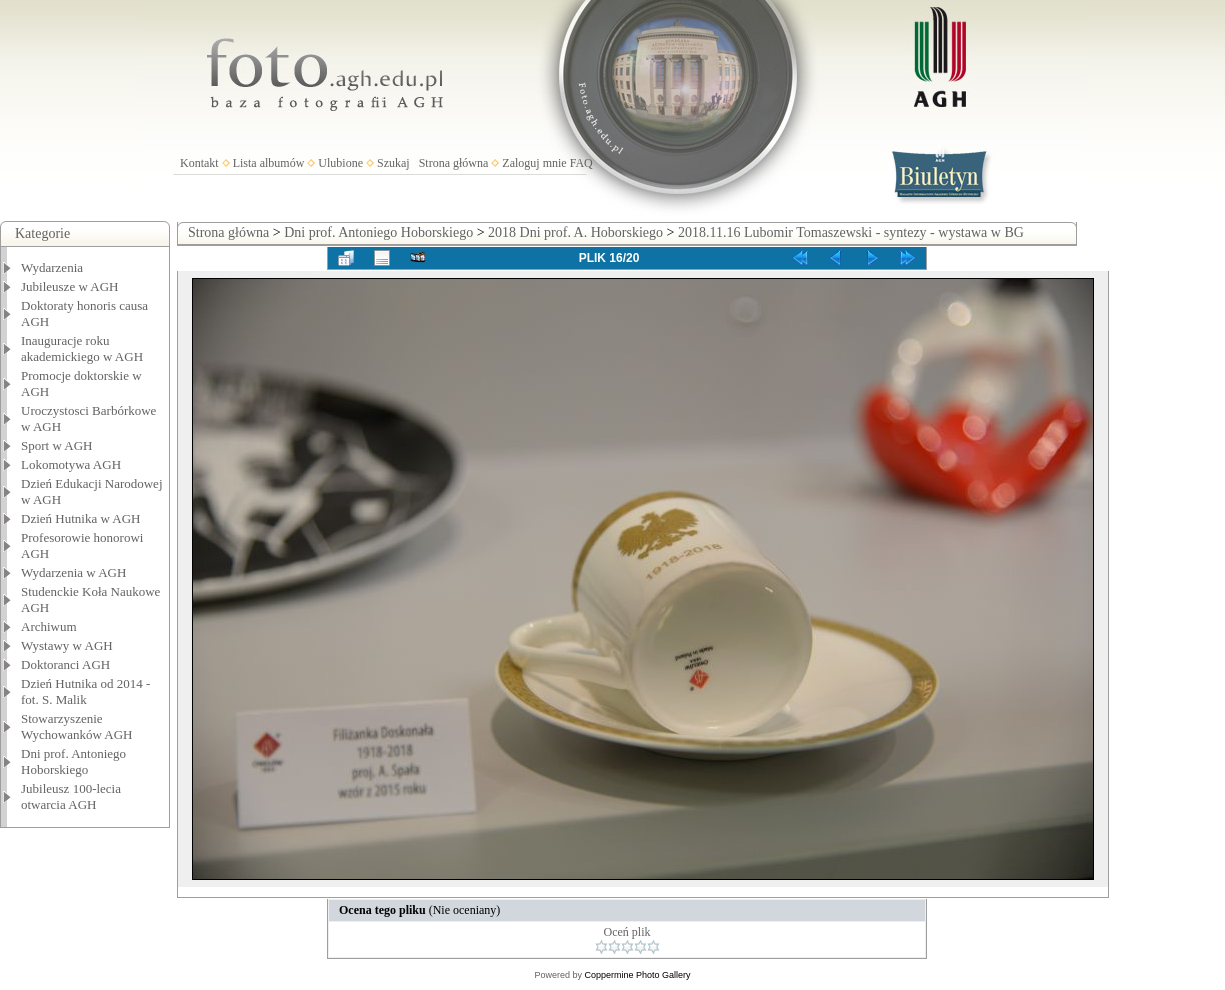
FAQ (581, 163)
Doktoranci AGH (65, 664)
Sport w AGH (57, 445)
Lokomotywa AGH (71, 464)
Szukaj (393, 163)
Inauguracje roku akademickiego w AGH (82, 348)
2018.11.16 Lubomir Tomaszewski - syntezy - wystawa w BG (851, 232)
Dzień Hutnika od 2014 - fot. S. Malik (85, 691)
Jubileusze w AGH (70, 286)
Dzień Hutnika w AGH (81, 518)
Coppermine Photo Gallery (637, 975)
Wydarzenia (52, 267)
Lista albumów (269, 163)
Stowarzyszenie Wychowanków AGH (77, 726)
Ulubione (340, 163)
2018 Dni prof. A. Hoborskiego (575, 232)
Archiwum (49, 626)
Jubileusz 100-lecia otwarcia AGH (71, 796)
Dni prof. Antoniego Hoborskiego (73, 761)
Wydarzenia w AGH (73, 572)
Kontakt (199, 163)
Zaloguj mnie (534, 163)
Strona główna (454, 163)
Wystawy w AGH (67, 645)
